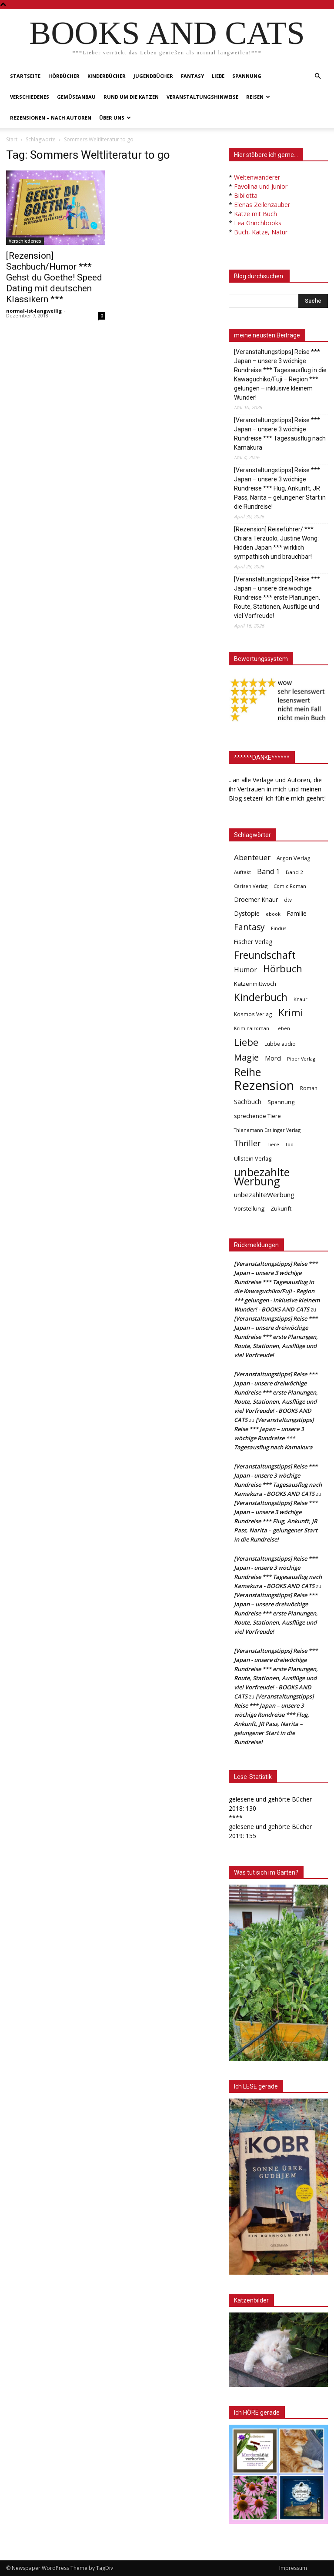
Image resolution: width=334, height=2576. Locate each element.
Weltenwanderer (257, 177)
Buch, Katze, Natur (260, 232)
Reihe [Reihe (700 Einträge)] (247, 1072)
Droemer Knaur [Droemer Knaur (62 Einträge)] (256, 899)
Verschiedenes (29, 96)
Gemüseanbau (76, 96)
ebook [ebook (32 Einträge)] (273, 914)
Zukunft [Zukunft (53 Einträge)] (281, 1208)
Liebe (218, 76)
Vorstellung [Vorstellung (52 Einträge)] (249, 1208)
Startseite (25, 76)
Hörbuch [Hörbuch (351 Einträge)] (282, 968)
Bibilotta (245, 195)
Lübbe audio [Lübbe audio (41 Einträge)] (280, 1044)
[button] (317, 76)
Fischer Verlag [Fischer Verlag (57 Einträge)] (253, 942)
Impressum (293, 2568)
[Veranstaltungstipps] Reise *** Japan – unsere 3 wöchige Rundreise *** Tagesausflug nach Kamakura (280, 434)
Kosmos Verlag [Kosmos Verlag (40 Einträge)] (253, 1014)
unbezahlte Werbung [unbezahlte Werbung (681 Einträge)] (262, 1177)
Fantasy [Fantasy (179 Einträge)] (249, 927)
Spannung (246, 76)
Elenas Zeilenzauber (262, 204)
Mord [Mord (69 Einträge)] (273, 1058)
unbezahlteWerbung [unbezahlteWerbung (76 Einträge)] (264, 1194)
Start (11, 139)
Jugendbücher (153, 76)
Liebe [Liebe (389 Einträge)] (246, 1042)
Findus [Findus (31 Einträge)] (278, 928)
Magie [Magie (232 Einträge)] (246, 1057)
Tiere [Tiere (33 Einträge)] (273, 1144)
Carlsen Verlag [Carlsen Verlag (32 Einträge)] (250, 886)
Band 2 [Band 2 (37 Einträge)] (294, 872)
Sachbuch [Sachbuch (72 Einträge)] (247, 1101)
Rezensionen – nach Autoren (50, 117)
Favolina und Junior (260, 186)
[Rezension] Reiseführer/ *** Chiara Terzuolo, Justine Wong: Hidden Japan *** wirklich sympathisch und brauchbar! (276, 543)
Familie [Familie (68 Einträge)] (297, 913)
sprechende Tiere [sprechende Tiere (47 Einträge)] (257, 1116)
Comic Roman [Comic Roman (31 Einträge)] (290, 886)
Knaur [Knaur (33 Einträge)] (300, 999)
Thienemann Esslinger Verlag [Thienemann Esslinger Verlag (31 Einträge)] (267, 1130)
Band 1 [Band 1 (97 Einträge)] (268, 871)
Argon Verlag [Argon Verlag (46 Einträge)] (293, 858)
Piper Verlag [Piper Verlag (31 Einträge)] (301, 1058)
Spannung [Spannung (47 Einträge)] (280, 1102)
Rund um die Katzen (131, 96)
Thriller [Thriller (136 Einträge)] (247, 1143)
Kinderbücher (106, 76)
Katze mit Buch (255, 214)
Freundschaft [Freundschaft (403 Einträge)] (265, 955)
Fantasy (192, 76)
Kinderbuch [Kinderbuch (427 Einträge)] (260, 997)
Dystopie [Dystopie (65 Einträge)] (247, 913)
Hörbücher (64, 76)
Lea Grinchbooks (257, 223)
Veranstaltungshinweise (202, 96)
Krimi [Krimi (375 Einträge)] (290, 1012)
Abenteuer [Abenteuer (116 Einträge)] (252, 857)
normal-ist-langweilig (34, 310)
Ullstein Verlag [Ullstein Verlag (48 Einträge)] (252, 1158)
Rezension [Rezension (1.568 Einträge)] (264, 1085)
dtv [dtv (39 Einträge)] (288, 899)
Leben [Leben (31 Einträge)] (282, 1028)
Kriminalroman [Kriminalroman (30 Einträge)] (251, 1028)
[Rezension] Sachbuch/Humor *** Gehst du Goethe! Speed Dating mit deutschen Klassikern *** (54, 277)
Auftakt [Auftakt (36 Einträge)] (242, 872)
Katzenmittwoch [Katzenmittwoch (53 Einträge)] (255, 984)
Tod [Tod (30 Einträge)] (289, 1144)
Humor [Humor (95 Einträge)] (245, 969)
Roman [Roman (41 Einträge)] (308, 1088)
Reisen (258, 96)
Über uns (115, 117)
